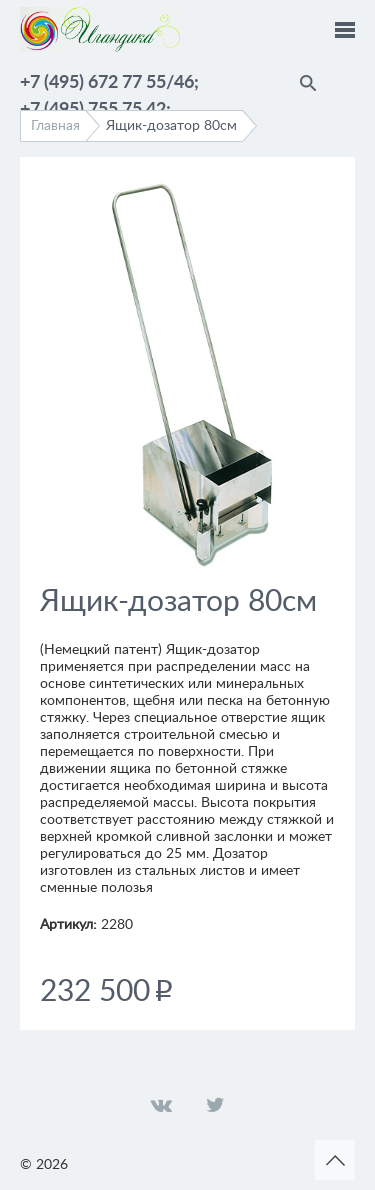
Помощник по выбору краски (345, 80)
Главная (55, 126)
